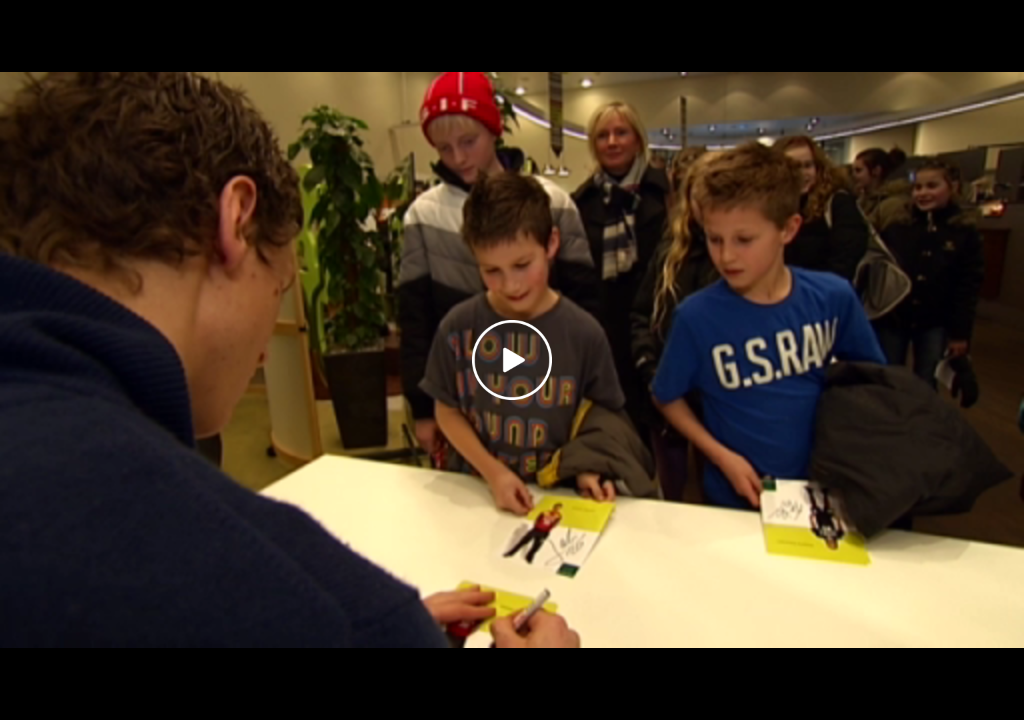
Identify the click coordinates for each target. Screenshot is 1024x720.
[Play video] (512, 360)
